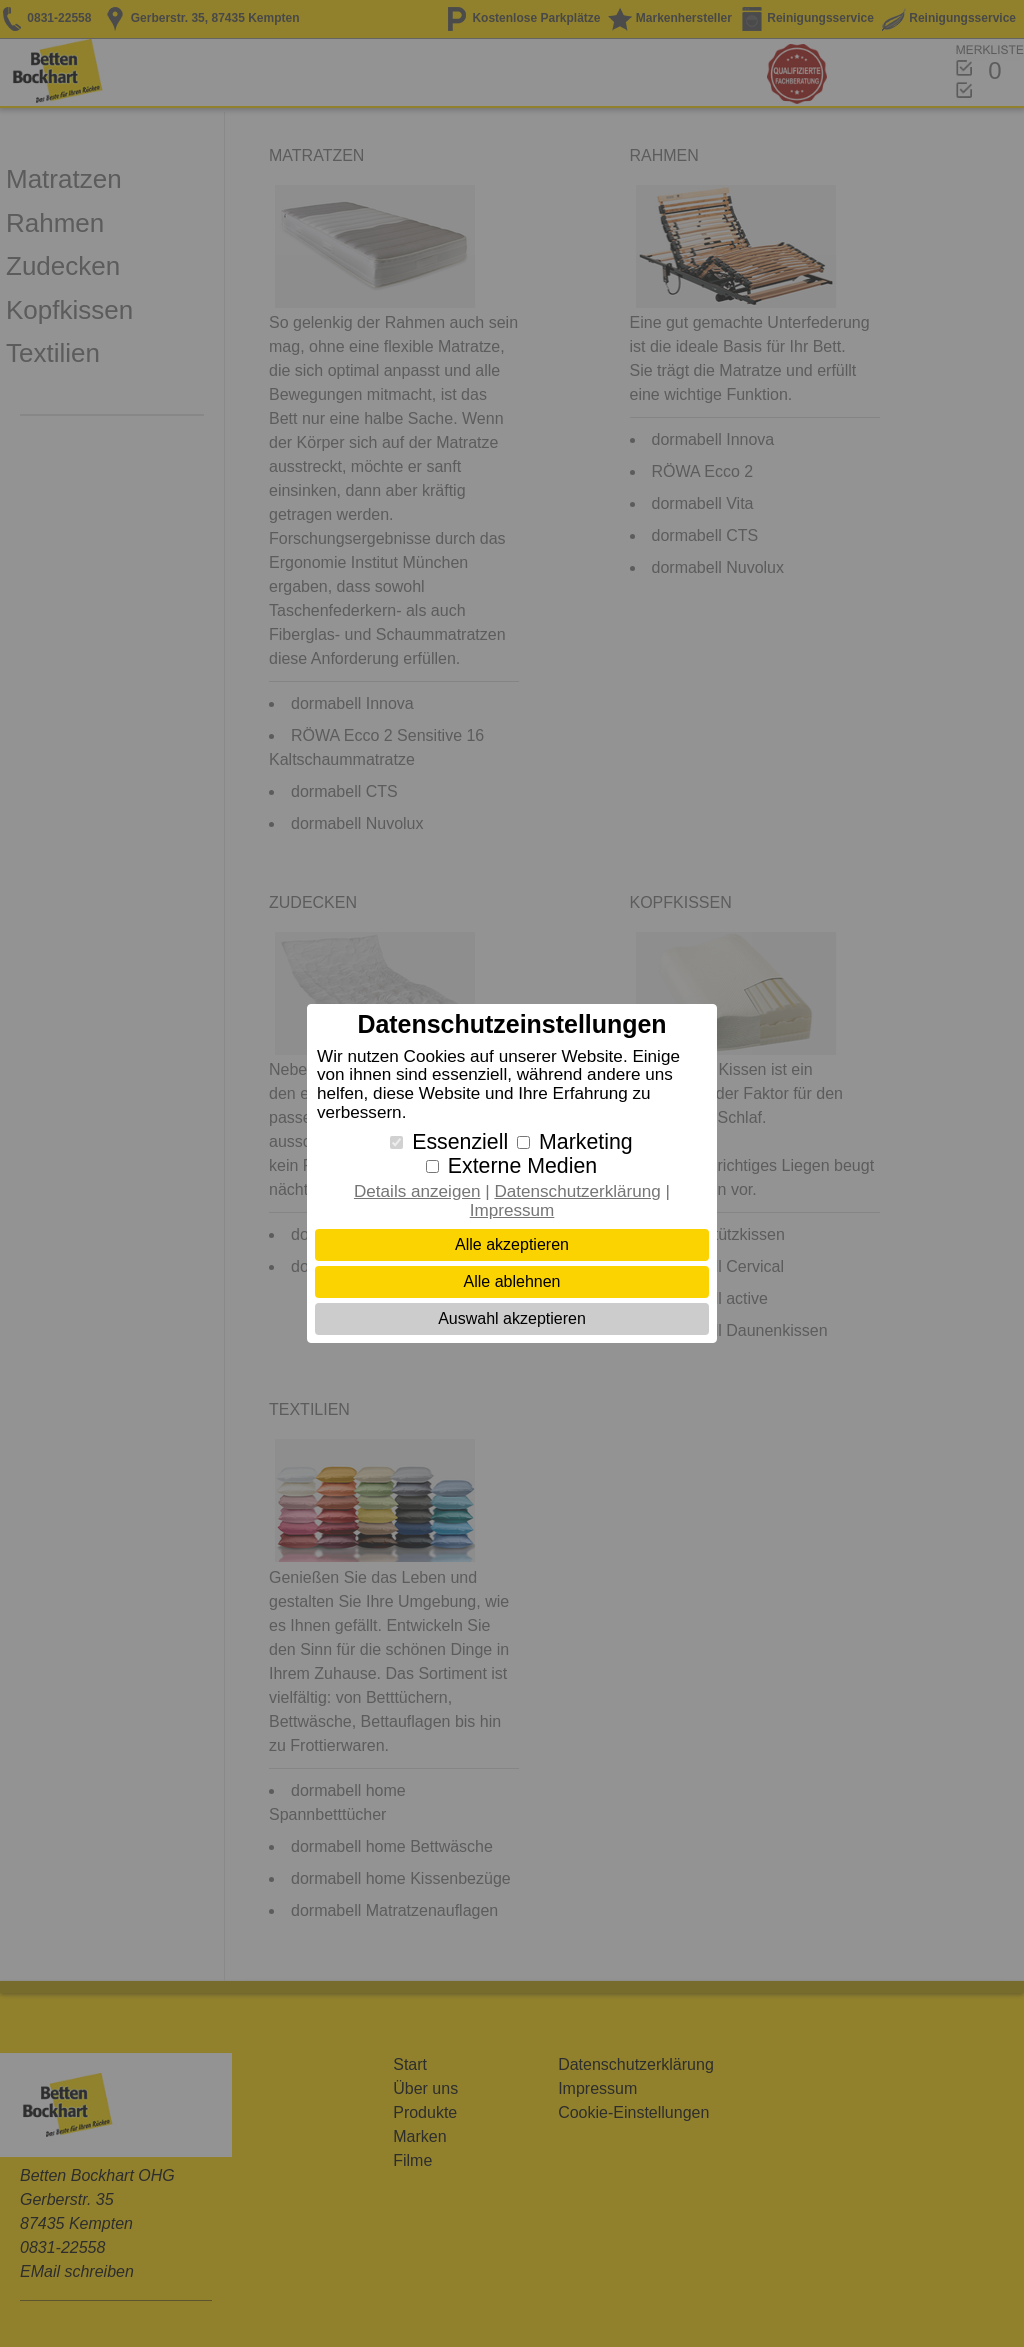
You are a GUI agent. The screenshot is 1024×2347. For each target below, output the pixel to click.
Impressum (512, 1210)
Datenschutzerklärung (577, 1191)
